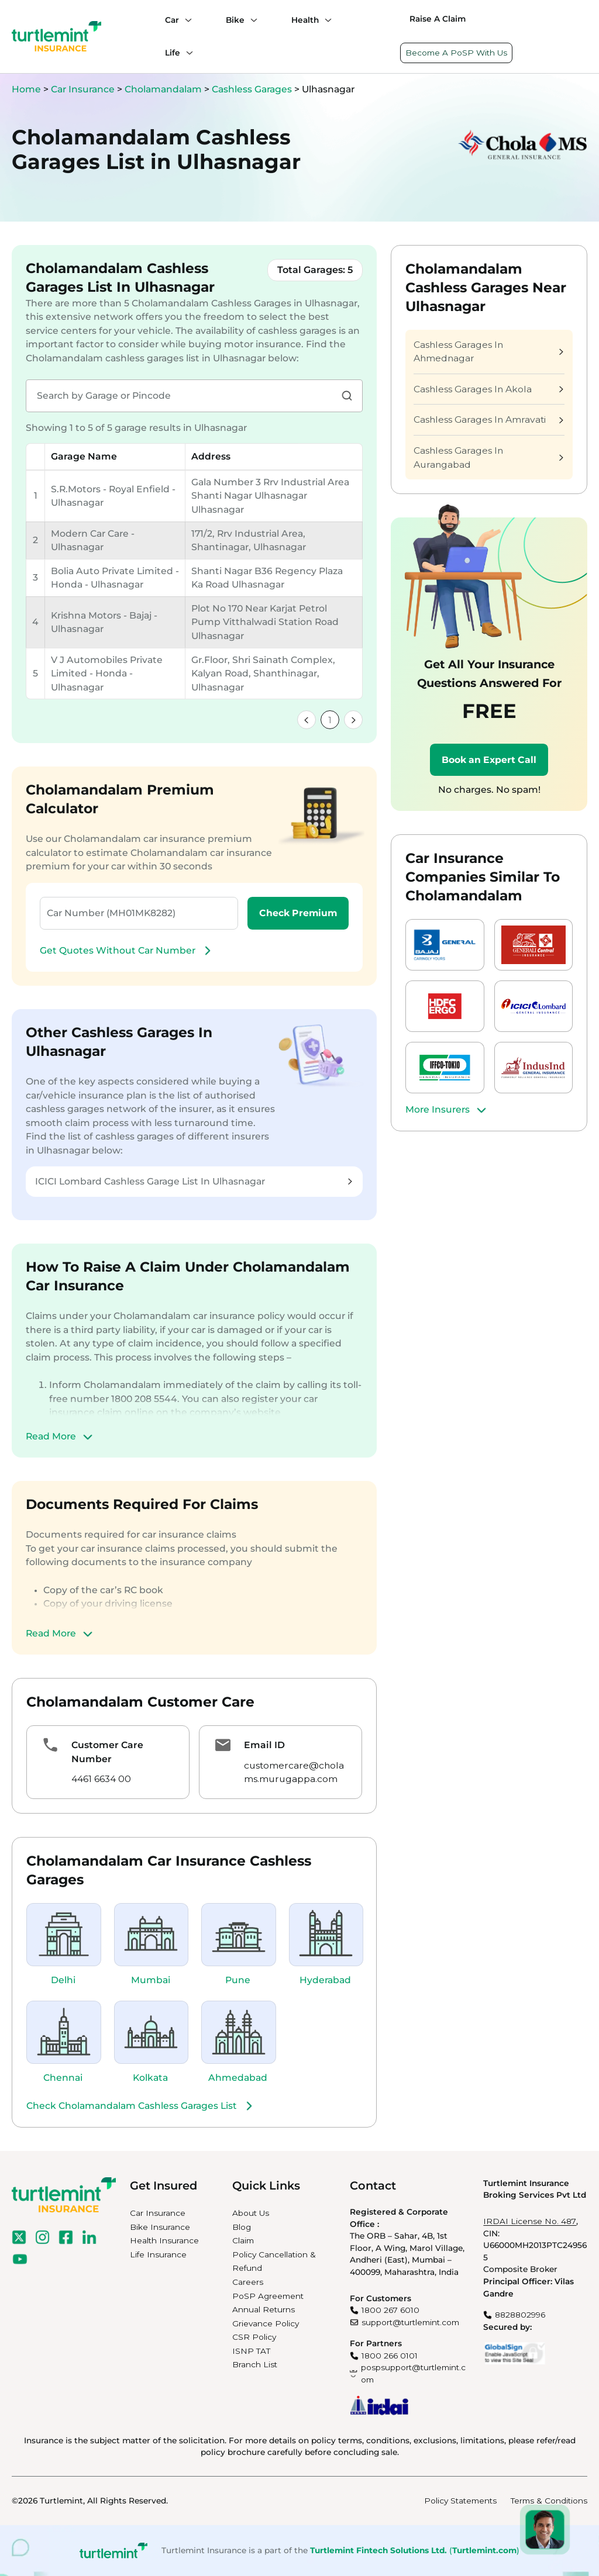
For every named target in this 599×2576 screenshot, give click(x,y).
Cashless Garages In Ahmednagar (488, 351)
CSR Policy (254, 2337)
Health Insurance (164, 2240)
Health (305, 20)
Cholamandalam (164, 89)
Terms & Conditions (549, 2500)
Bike (235, 20)
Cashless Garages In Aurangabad (488, 457)
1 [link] (330, 720)
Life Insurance (158, 2254)
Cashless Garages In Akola (488, 389)
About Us (250, 2213)
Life (172, 52)
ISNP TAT (251, 2351)
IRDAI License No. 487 (529, 2221)
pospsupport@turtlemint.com (413, 2373)
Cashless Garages (253, 89)
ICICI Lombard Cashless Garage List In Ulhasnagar (193, 1181)
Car (172, 20)
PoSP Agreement (268, 2296)
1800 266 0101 (390, 2355)
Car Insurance (83, 89)
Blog (241, 2227)
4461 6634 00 (101, 1778)
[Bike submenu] (251, 20)
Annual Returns (263, 2309)
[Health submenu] (325, 20)
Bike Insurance (160, 2227)
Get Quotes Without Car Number (127, 951)
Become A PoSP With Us (456, 52)
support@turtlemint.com (410, 2322)
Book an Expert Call (489, 759)
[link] (306, 719)
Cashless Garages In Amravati (488, 419)
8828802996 (520, 2314)
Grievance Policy (265, 2323)
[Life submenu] (186, 52)
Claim (243, 2240)
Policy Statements (460, 2500)
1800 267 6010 (390, 2310)
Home (26, 89)
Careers (247, 2282)
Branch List (254, 2364)
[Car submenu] (185, 20)
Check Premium (298, 912)
